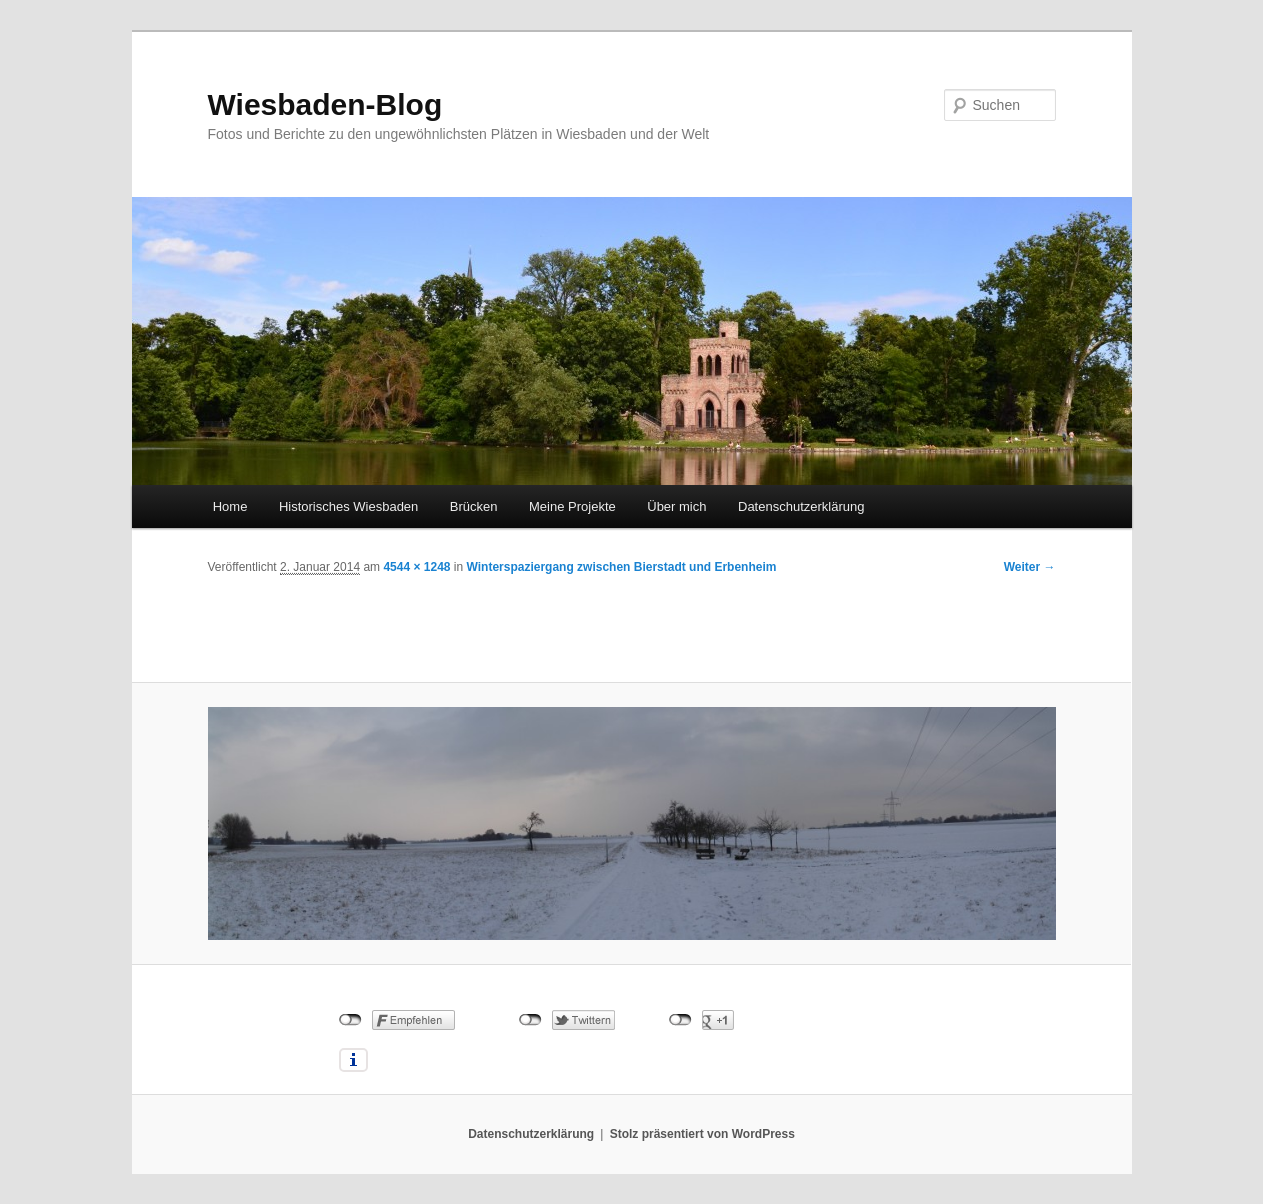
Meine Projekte (572, 506)
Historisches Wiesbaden (348, 506)
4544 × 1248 (416, 567)
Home (230, 506)
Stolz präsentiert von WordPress (702, 1134)
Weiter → (1030, 567)
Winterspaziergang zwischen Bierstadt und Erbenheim (622, 567)
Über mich (676, 506)
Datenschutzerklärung (801, 506)
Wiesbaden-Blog (325, 104)
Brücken (474, 506)
